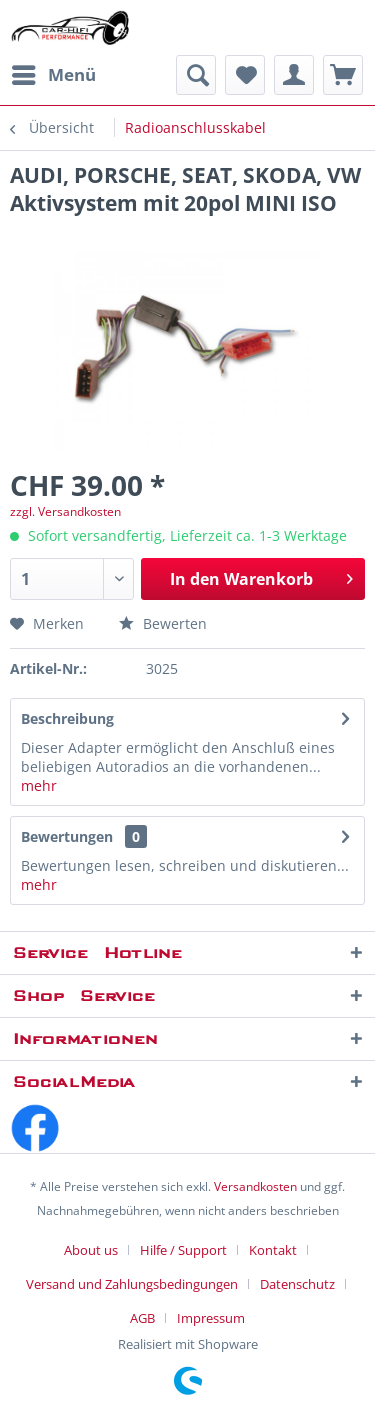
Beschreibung (67, 718)
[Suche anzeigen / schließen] (196, 75)
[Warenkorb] (343, 75)
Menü (54, 72)
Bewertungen (67, 836)
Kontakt (273, 1250)
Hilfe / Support (183, 1250)
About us (91, 1250)
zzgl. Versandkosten (65, 511)
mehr (39, 785)
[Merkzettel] (245, 75)
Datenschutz (297, 1284)
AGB (142, 1318)
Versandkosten (255, 1186)
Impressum (211, 1318)
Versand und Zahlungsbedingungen (132, 1284)
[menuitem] (53, 75)
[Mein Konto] (294, 75)
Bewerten (163, 623)
